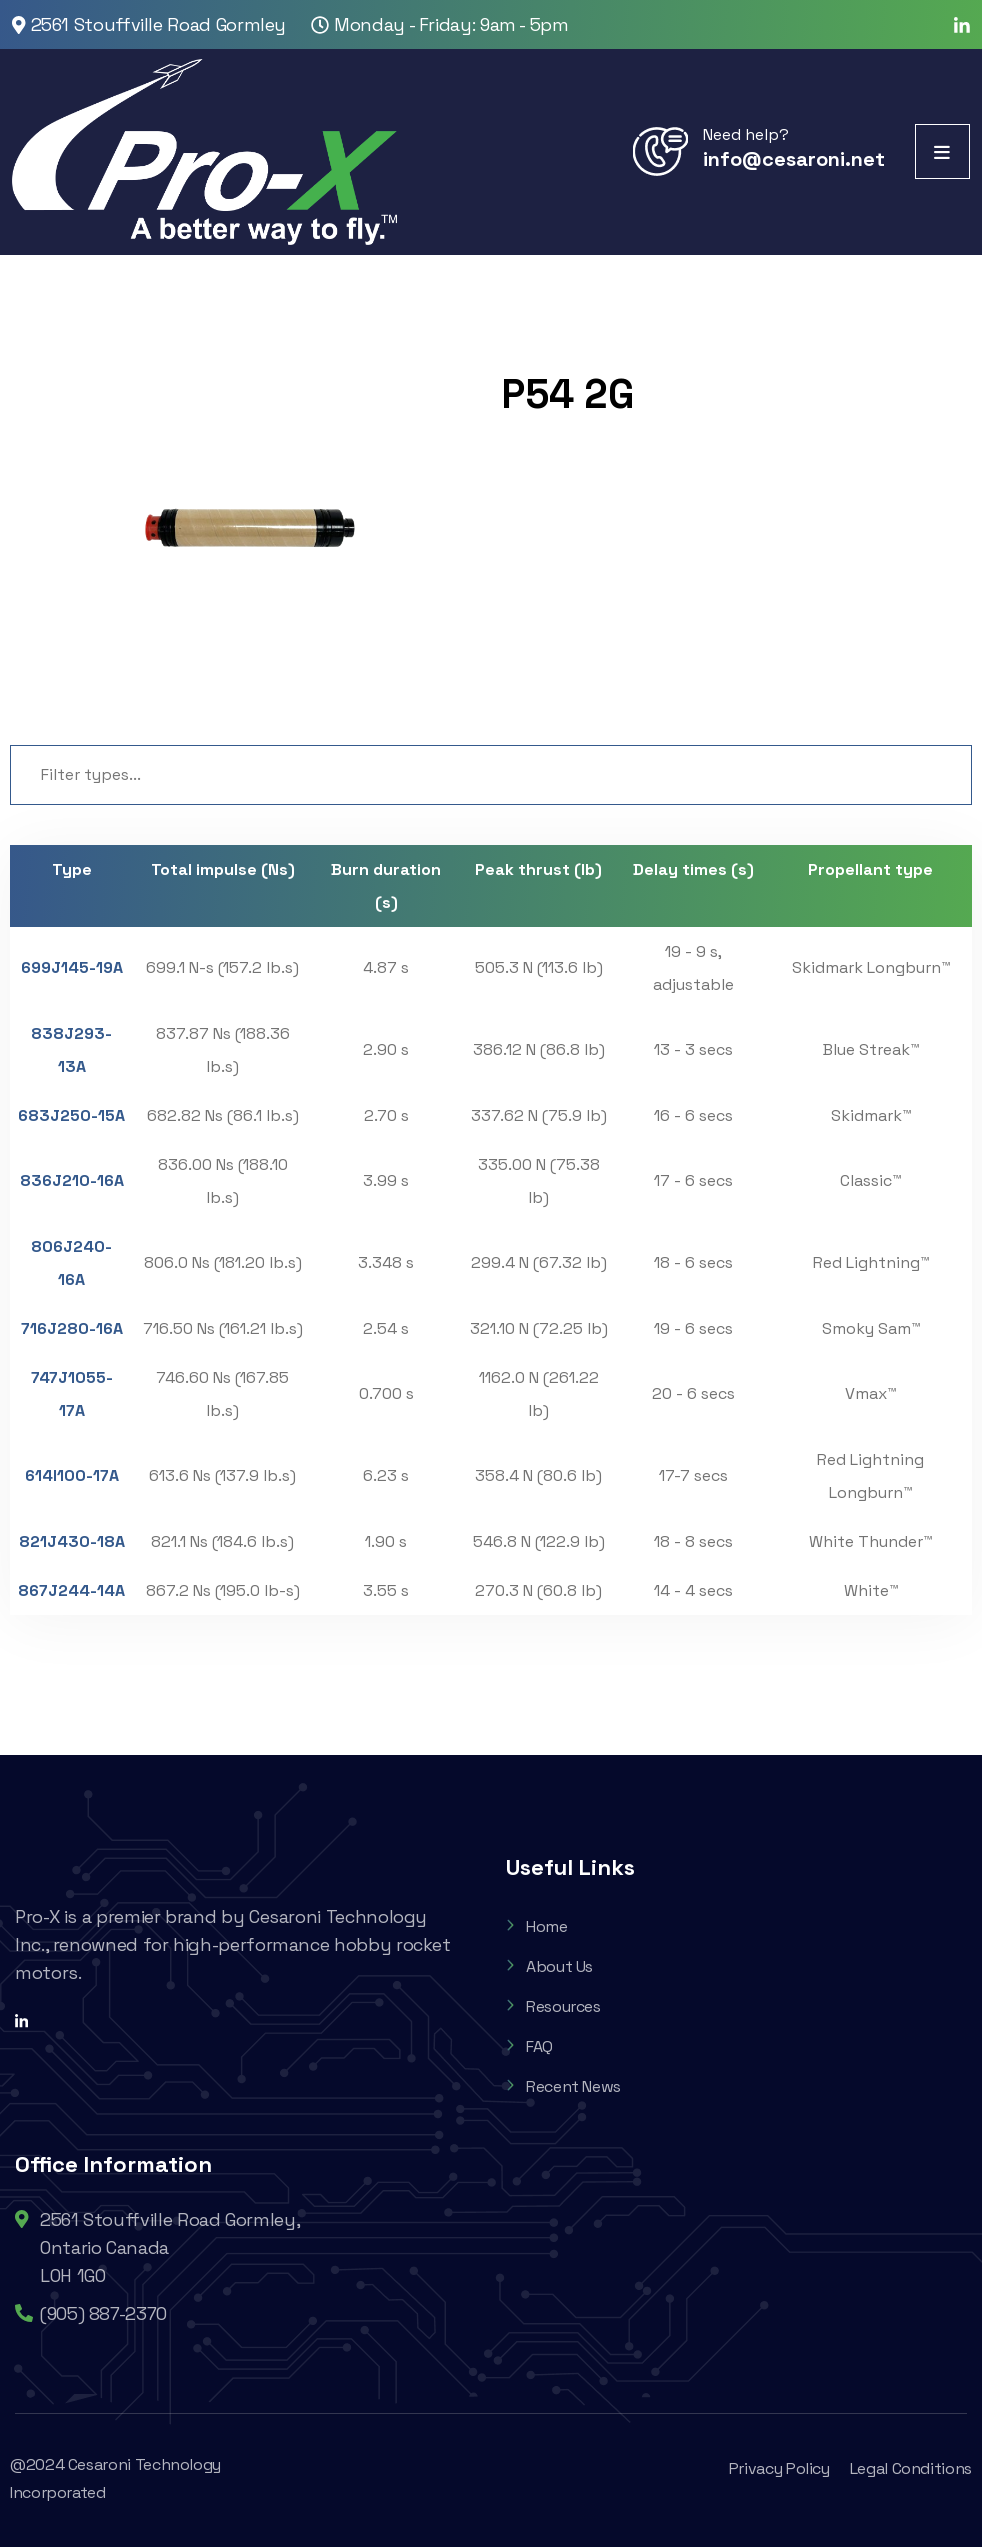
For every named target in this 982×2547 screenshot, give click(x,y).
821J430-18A (72, 1541)
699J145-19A (72, 967)
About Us (549, 1966)
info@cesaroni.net (794, 159)
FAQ (529, 2046)
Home (537, 1926)
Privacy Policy (779, 2468)
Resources (553, 2006)
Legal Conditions (911, 2468)
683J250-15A (71, 1115)
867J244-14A (71, 1590)
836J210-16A (72, 1180)
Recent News (563, 2086)
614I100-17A (72, 1475)
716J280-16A (72, 1328)
